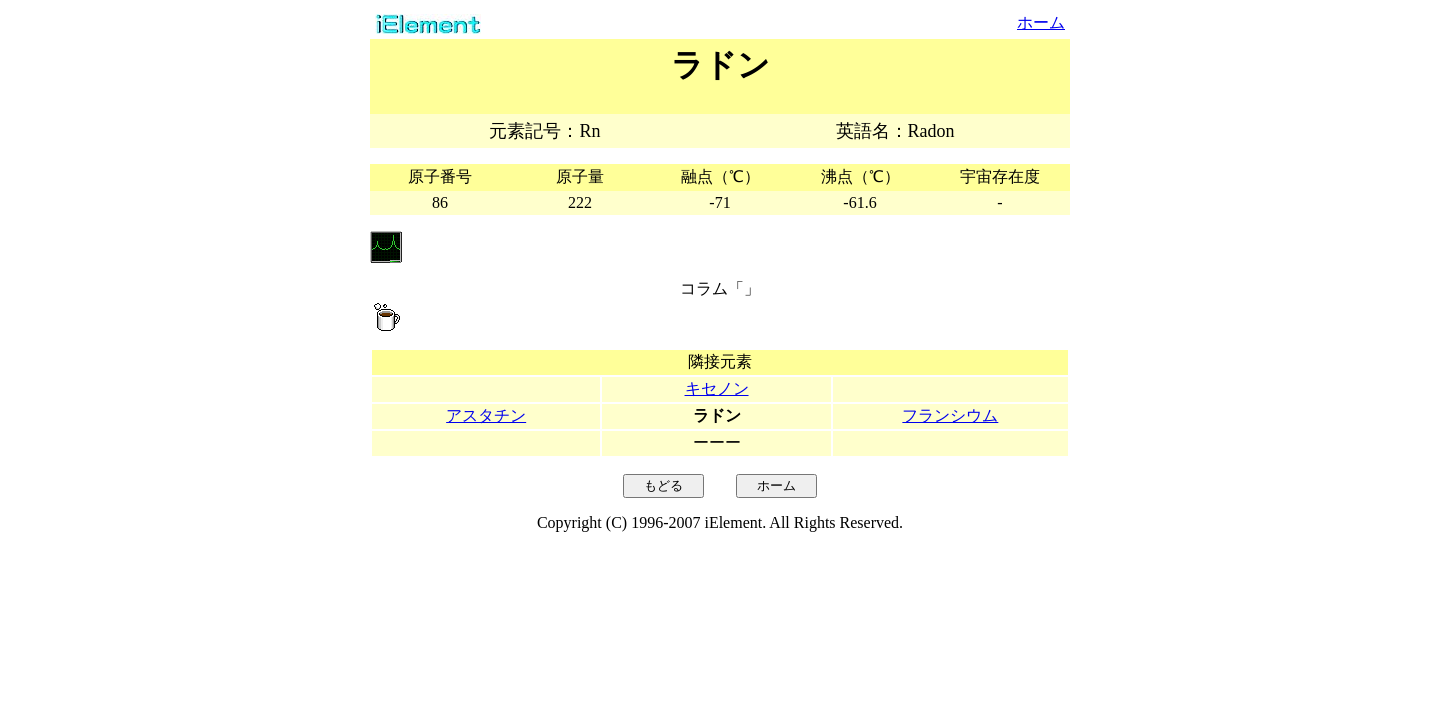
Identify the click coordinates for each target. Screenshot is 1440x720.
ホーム (1041, 22)
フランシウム (950, 415)
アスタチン (486, 415)
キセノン (717, 388)
